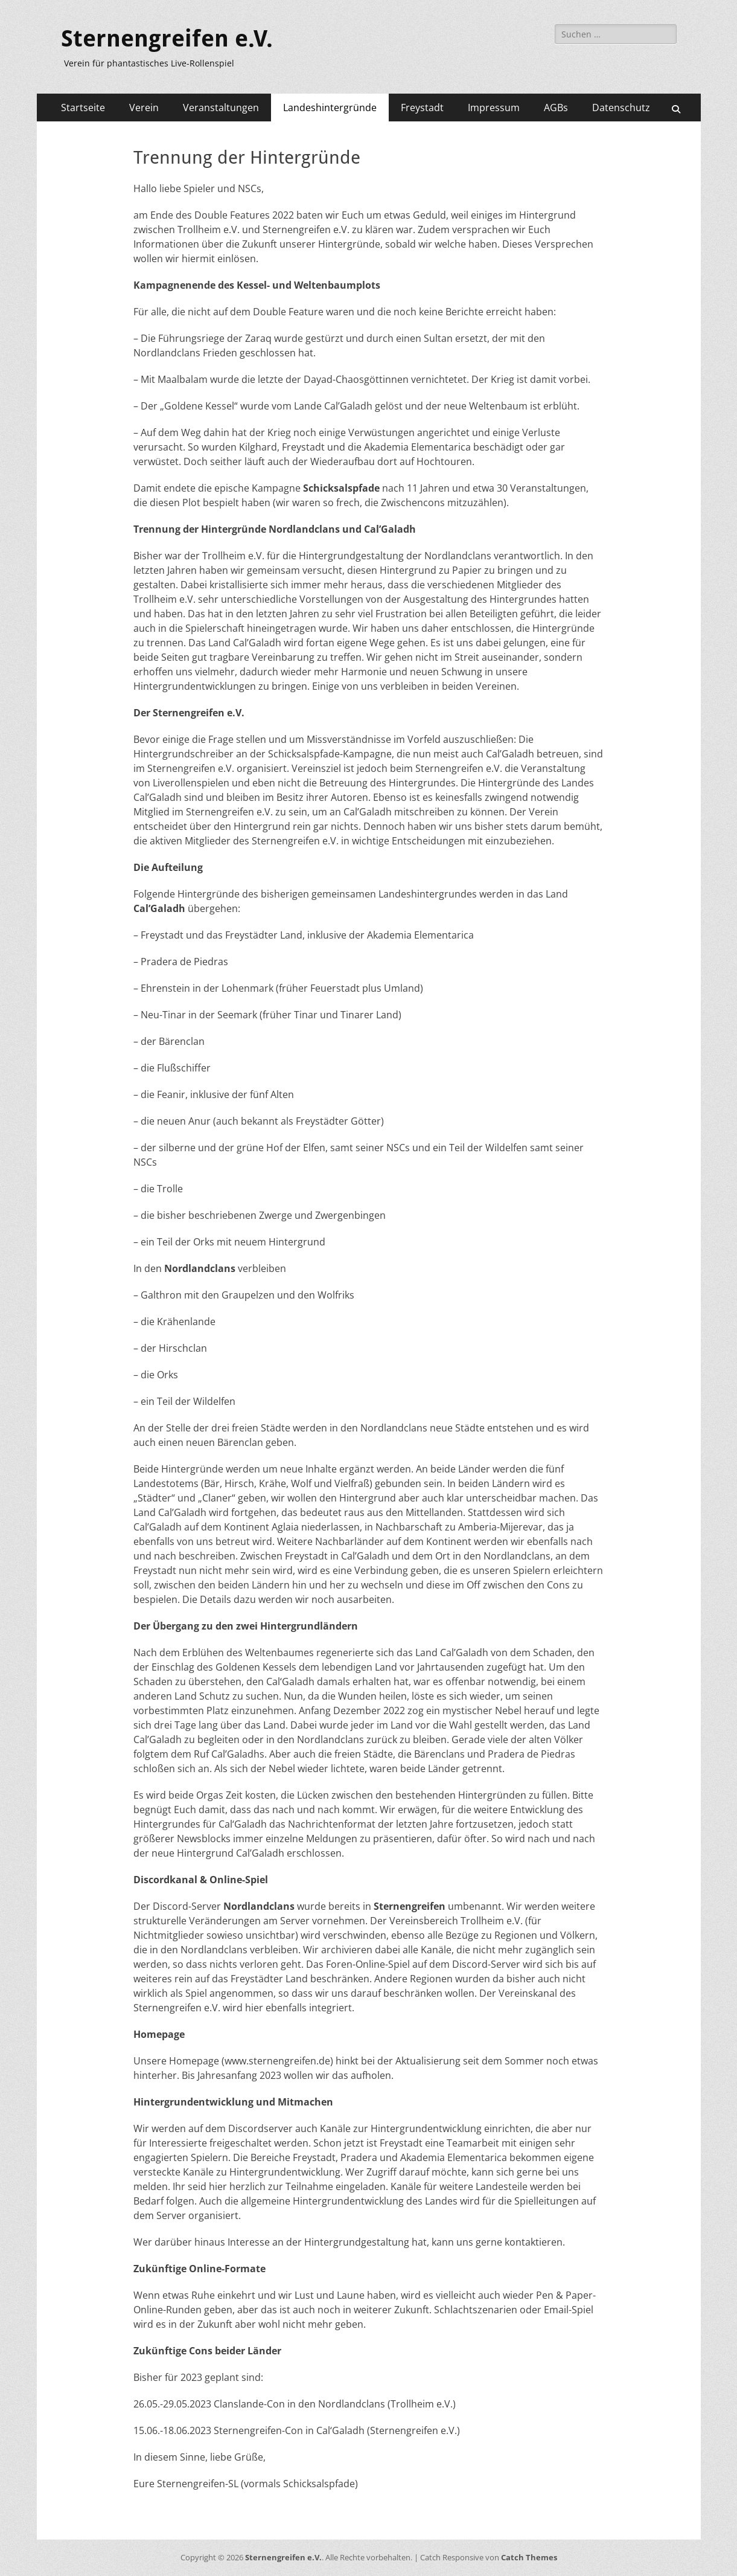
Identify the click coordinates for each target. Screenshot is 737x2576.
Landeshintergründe (330, 107)
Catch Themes (529, 2557)
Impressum (494, 107)
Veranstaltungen (221, 107)
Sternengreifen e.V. (167, 38)
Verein (144, 107)
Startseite (83, 107)
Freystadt (422, 107)
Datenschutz (621, 107)
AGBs (556, 107)
